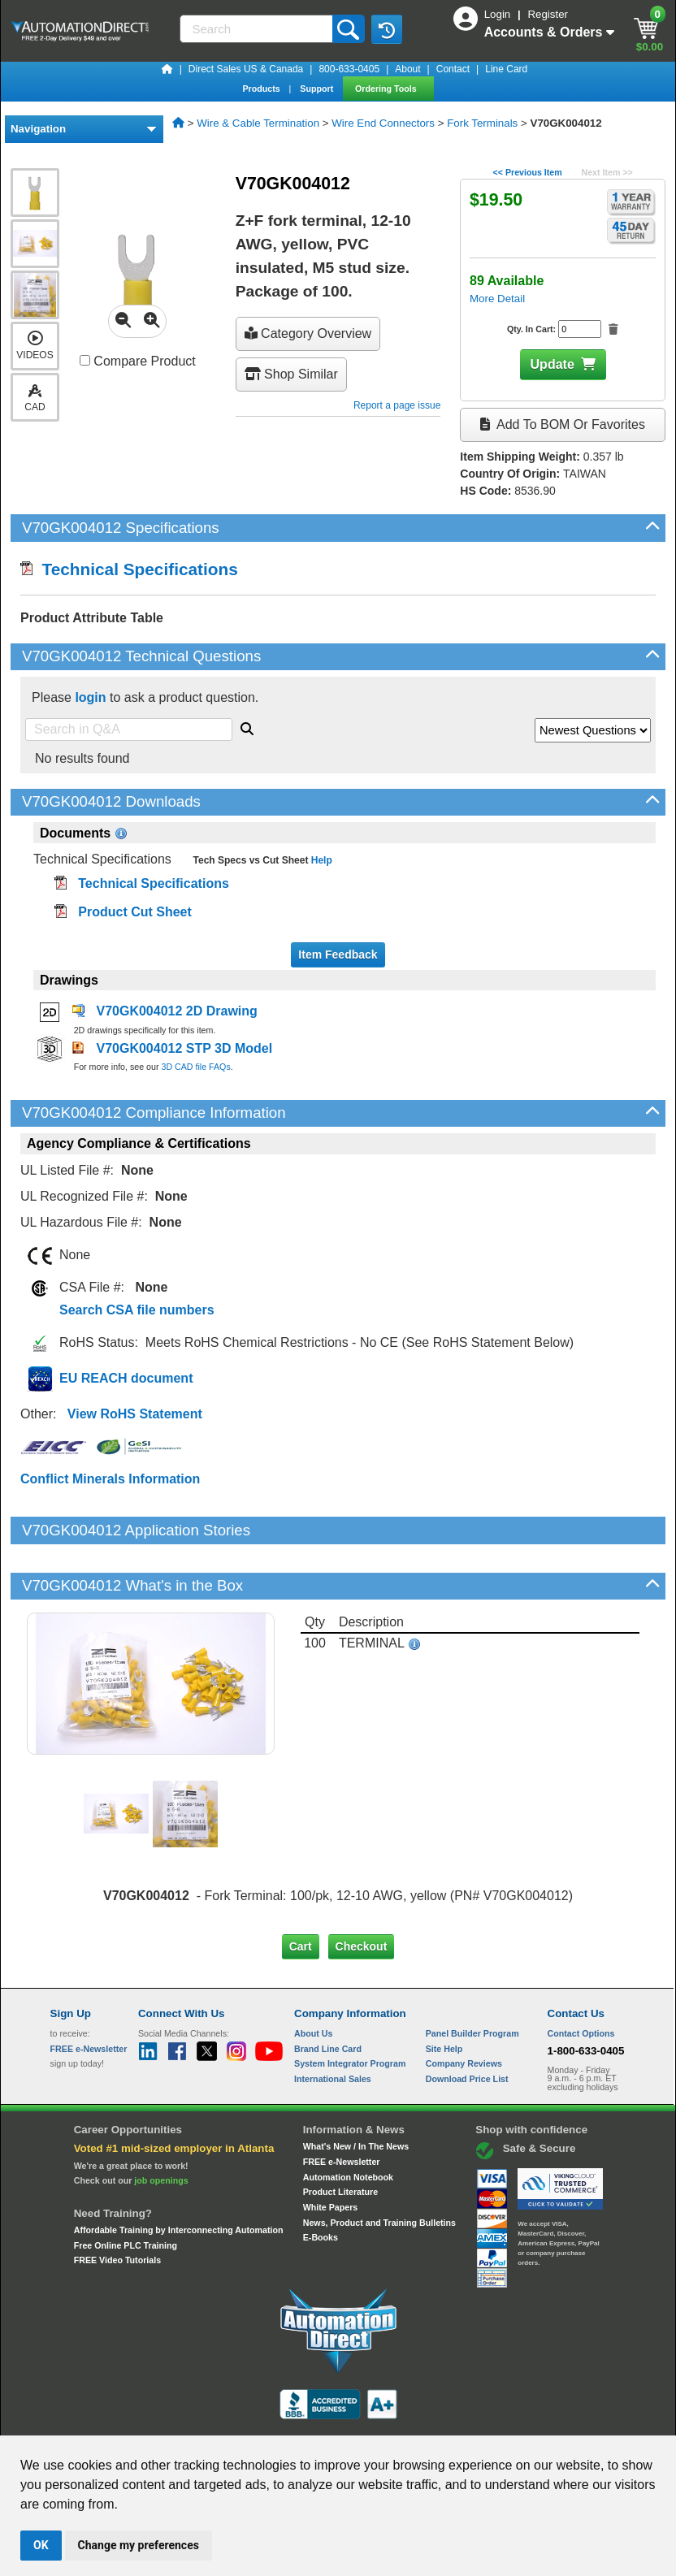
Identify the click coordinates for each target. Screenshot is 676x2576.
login (90, 697)
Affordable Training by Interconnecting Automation (179, 2175)
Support (318, 88)
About (407, 69)
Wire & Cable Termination (258, 123)
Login (499, 14)
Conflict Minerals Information (110, 1479)
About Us (313, 1978)
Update (552, 364)
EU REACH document (126, 1378)
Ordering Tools (387, 88)
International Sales (332, 2023)
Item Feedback (337, 954)
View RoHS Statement (134, 1414)
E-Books (320, 2182)
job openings (161, 2125)
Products (262, 88)
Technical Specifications (129, 569)
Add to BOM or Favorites (562, 424)
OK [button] (41, 2545)
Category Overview (308, 333)
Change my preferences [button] (138, 2545)
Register (547, 14)
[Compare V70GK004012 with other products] (85, 360)
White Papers (330, 2152)
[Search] (258, 29)
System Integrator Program (349, 2008)
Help (320, 860)
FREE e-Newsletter (341, 2106)
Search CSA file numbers (136, 1310)
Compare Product (138, 361)
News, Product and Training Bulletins (379, 2167)
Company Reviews (464, 2008)
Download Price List (467, 2023)
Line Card (506, 69)
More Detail (497, 298)
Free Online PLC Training (125, 2190)
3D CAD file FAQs (195, 1067)
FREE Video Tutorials (117, 2205)
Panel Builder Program (472, 1978)
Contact (453, 69)
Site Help (444, 1993)
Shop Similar (291, 374)
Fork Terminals (482, 123)
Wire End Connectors (383, 123)
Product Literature (340, 2136)
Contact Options (581, 1978)
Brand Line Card (328, 1993)
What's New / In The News (356, 2091)
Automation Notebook (348, 2122)
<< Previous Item (526, 172)
